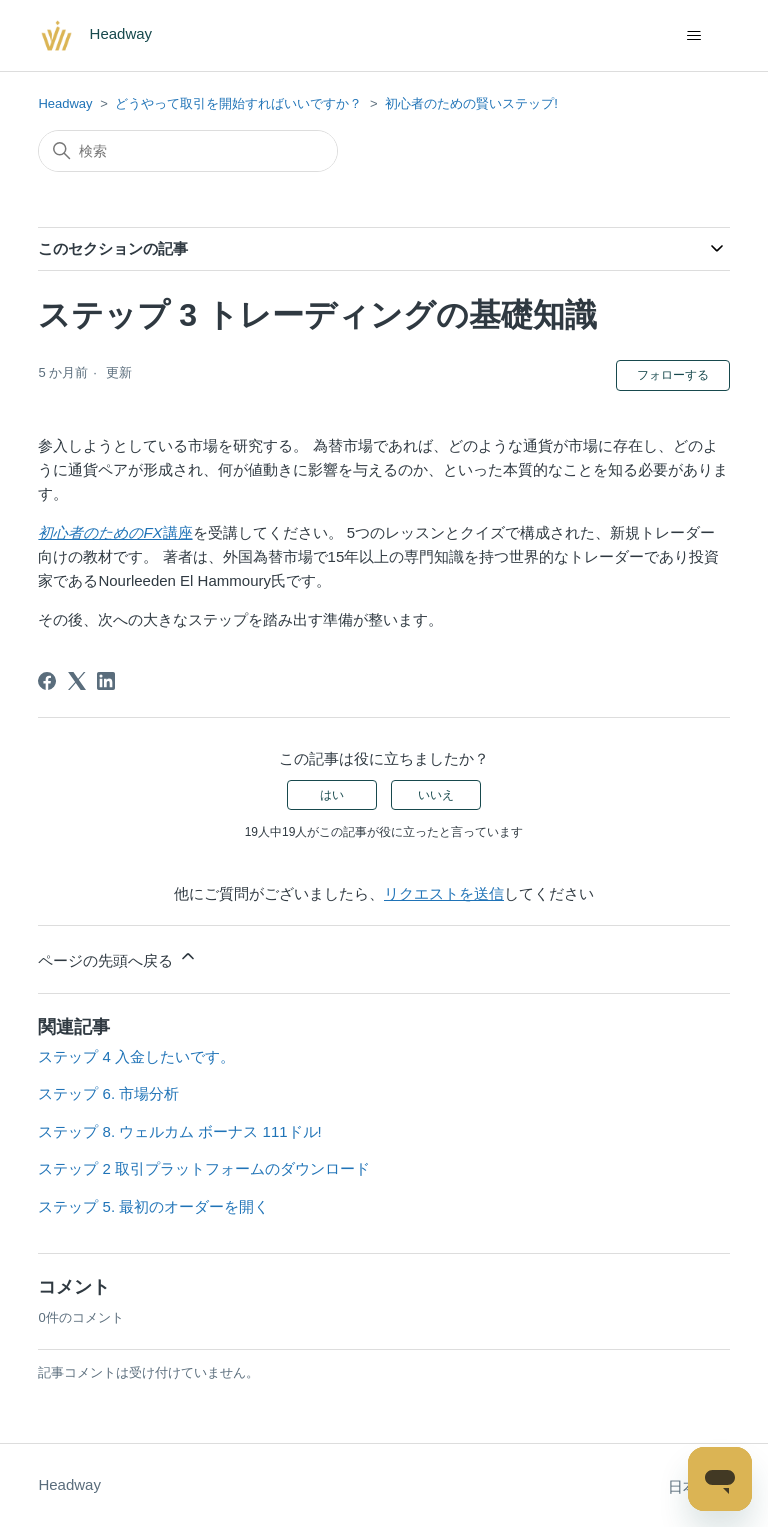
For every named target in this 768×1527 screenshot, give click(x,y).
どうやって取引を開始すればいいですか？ (238, 103)
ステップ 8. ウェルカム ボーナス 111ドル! (179, 1131)
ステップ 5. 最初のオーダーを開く (153, 1206)
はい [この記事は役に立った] (332, 795)
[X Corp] (77, 681)
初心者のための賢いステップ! (471, 103)
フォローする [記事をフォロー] (673, 375)
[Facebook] (47, 681)
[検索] (188, 151)
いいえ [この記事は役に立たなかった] (436, 795)
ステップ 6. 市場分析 (108, 1093)
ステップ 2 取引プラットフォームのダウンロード (204, 1168)
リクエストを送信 (444, 893)
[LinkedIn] (106, 681)
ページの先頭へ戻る (117, 957)
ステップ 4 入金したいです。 (136, 1056)
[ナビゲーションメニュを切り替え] (694, 36)
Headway (65, 103)
